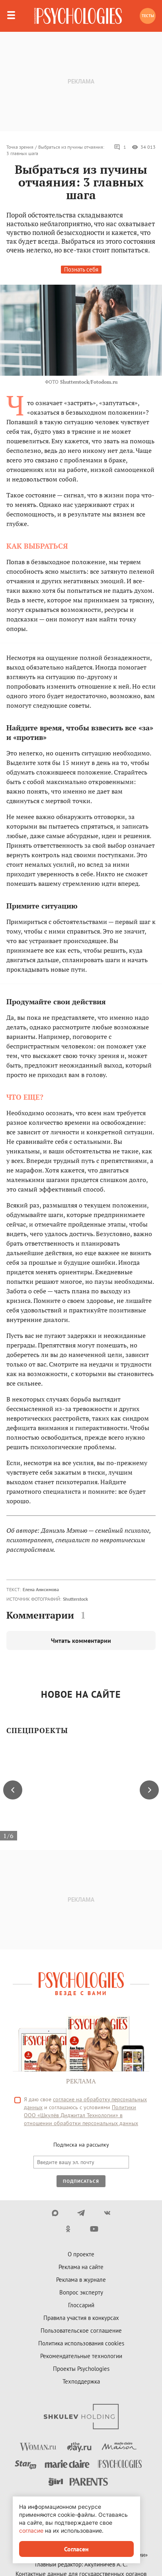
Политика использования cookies (81, 2343)
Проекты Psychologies (81, 2368)
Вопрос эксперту (81, 2292)
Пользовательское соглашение (81, 2330)
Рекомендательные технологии (81, 2356)
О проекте (81, 2254)
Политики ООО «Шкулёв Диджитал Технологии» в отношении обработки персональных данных (81, 2115)
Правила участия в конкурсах (81, 2318)
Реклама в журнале (81, 2279)
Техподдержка (81, 2381)
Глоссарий (81, 2305)
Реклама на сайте (81, 2267)
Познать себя (81, 269)
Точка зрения (19, 147)
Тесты (148, 15)
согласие (31, 2530)
